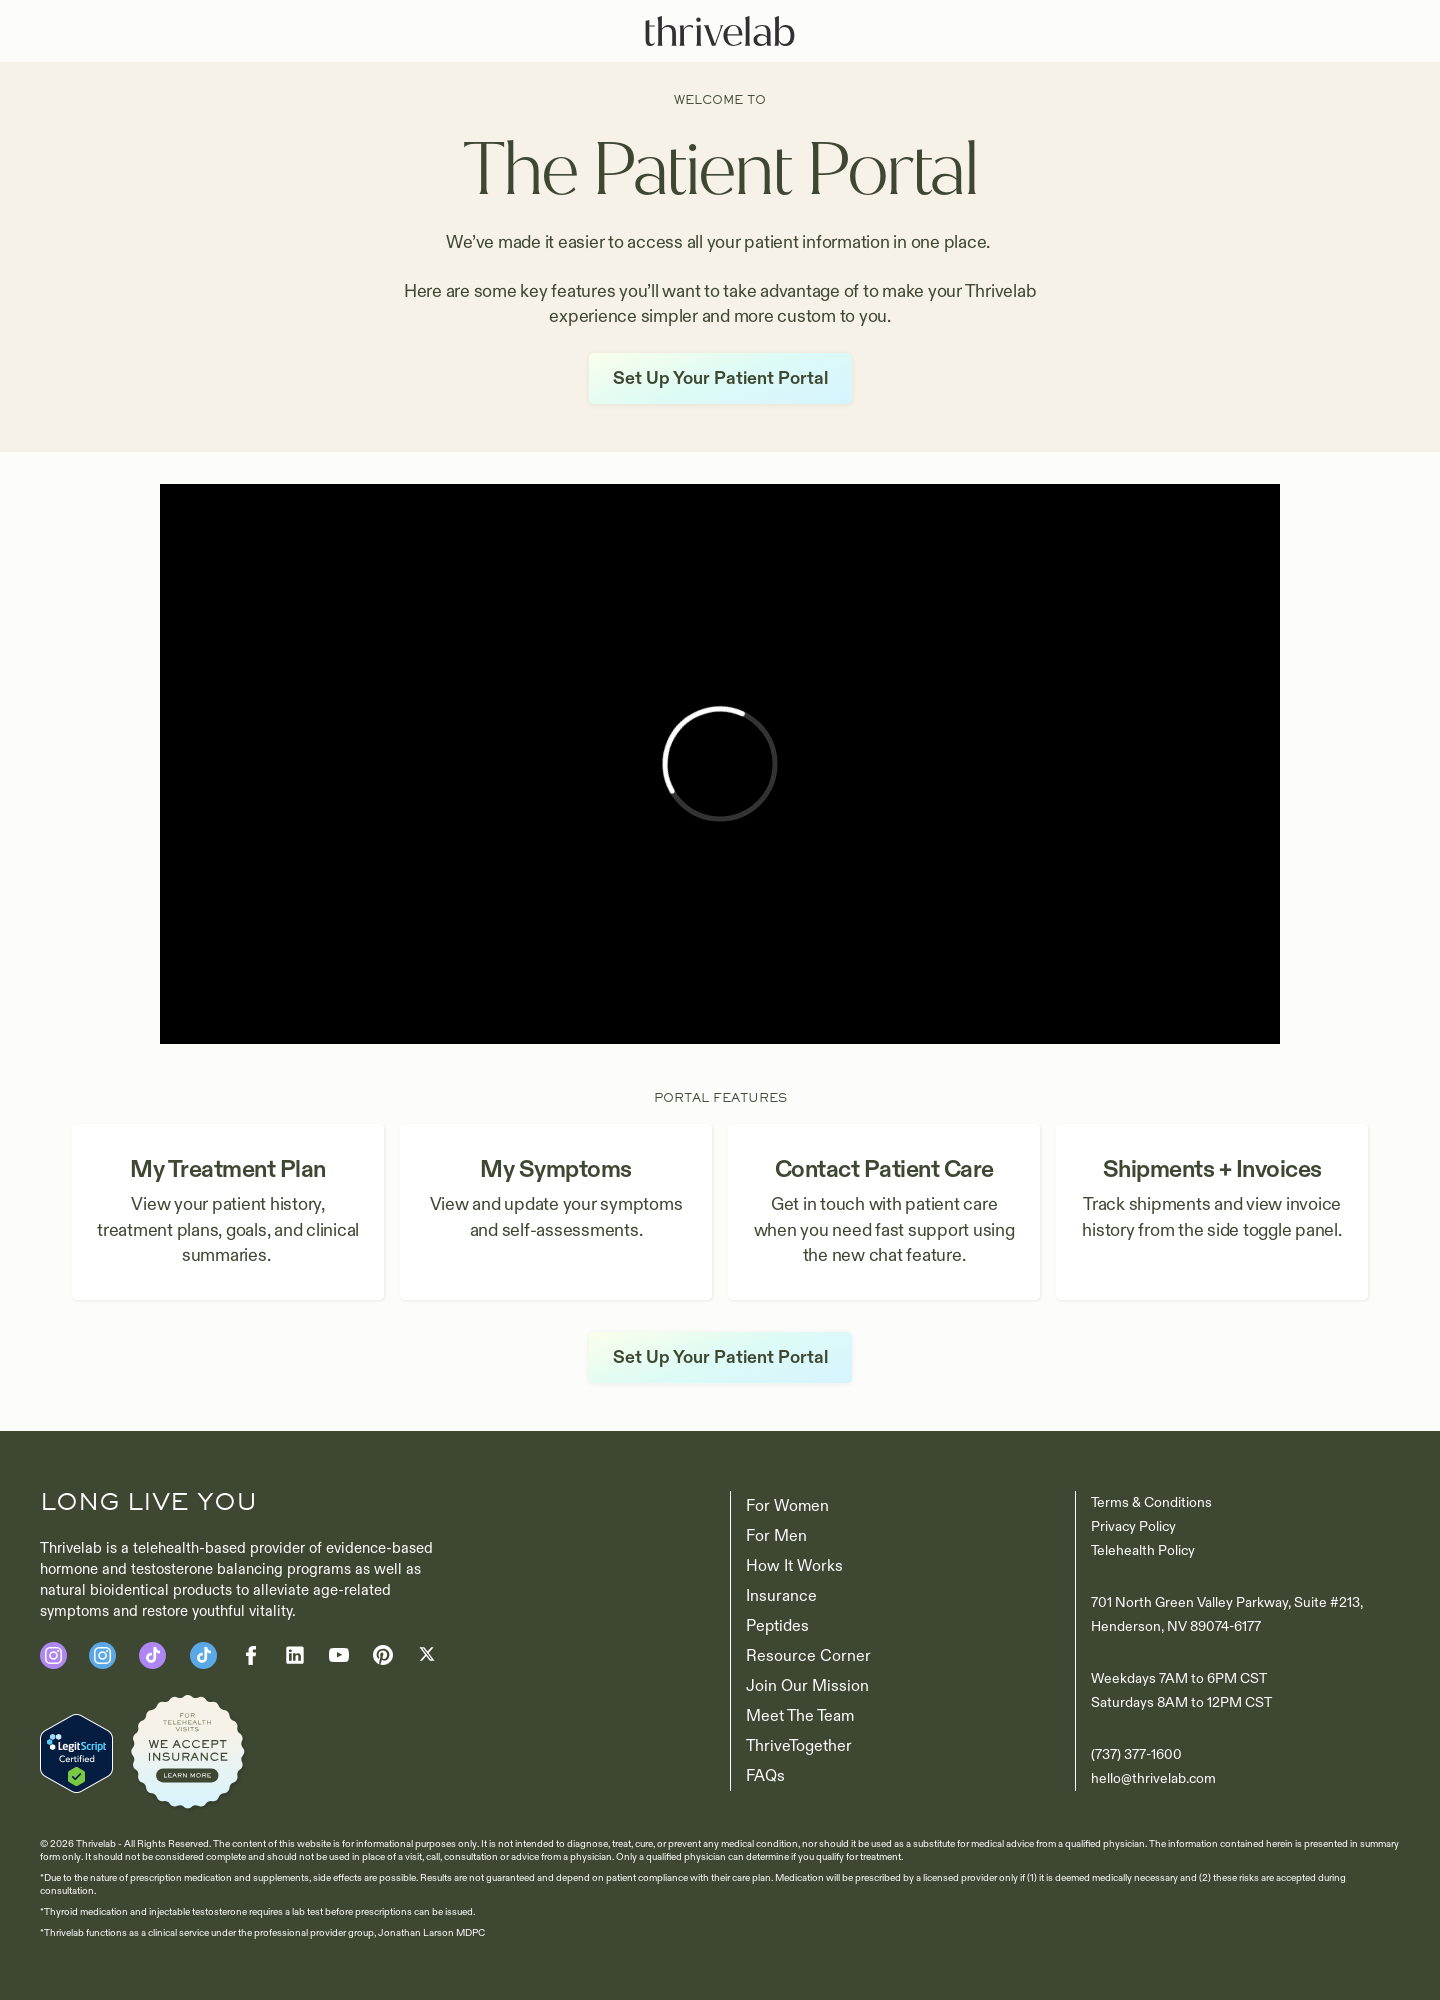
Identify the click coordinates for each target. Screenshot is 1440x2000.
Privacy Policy (1133, 1526)
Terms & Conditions (1151, 1502)
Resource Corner (808, 1656)
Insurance (781, 1596)
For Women (787, 1506)
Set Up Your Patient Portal (720, 378)
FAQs (765, 1776)
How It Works (794, 1566)
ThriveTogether (799, 1746)
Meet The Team (800, 1716)
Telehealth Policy (1143, 1550)
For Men (776, 1536)
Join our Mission (807, 1686)
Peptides (777, 1626)
